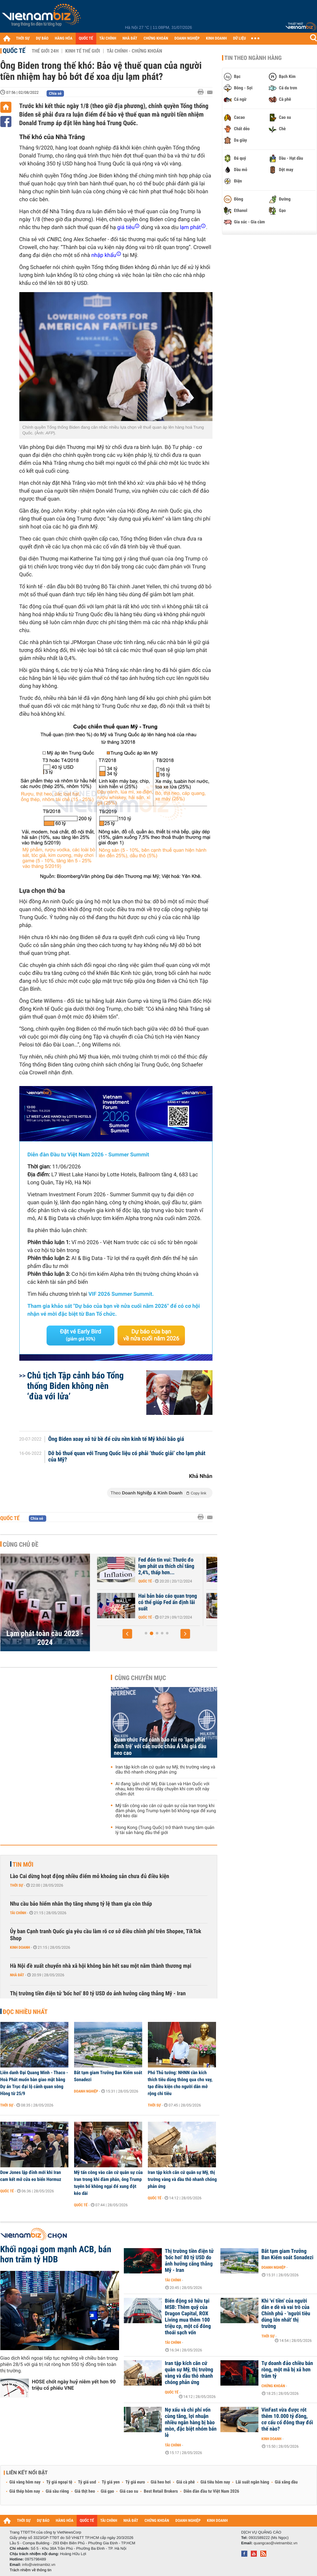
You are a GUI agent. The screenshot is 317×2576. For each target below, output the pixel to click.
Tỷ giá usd (87, 2482)
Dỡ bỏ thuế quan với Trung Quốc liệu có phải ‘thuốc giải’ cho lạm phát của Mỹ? (127, 1456)
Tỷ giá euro (135, 2482)
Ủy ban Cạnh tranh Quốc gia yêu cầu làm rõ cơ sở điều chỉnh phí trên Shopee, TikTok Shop (105, 1935)
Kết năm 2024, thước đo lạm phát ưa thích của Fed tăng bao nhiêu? (146, 1566)
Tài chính (18, 1913)
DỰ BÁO (42, 38)
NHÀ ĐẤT (130, 38)
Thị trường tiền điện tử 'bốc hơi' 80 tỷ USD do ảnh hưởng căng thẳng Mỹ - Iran (98, 1993)
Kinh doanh (20, 1947)
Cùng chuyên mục (140, 1678)
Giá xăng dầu (286, 2482)
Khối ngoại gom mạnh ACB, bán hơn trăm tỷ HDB (55, 2254)
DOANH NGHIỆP (187, 38)
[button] (127, 1634)
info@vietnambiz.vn (38, 2564)
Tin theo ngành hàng (253, 57)
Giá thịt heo (85, 2491)
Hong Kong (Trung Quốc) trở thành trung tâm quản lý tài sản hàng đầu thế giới (165, 1830)
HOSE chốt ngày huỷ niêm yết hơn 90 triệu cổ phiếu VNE (74, 2385)
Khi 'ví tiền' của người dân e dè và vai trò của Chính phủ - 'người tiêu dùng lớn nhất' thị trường (286, 2314)
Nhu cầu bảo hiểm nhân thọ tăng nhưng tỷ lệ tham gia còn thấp (81, 1904)
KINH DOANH (216, 38)
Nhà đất (17, 1975)
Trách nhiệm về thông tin (31, 2570)
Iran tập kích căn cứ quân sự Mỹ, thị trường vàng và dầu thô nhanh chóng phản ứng (165, 1770)
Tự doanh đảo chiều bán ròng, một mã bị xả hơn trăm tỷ (287, 2369)
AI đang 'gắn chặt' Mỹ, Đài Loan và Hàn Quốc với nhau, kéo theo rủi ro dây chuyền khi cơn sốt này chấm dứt (163, 1789)
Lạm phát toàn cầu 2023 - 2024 (45, 1638)
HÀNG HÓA (64, 38)
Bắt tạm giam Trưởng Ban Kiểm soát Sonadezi (108, 2076)
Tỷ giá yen (111, 2482)
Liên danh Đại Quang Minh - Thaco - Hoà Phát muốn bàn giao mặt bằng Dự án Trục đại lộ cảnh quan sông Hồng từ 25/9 (34, 2083)
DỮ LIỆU (239, 38)
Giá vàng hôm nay (25, 2482)
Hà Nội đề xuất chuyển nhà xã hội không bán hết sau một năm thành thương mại (101, 1966)
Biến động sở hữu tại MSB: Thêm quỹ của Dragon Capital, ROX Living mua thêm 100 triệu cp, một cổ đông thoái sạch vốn (188, 2317)
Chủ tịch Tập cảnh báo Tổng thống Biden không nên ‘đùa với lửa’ (75, 1386)
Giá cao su (129, 2491)
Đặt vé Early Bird (80, 1335)
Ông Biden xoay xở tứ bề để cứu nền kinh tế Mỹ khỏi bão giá (116, 1439)
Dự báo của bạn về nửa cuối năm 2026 (151, 1335)
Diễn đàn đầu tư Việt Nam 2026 (211, 2491)
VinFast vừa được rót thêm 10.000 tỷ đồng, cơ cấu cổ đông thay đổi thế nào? (287, 2419)
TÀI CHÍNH (107, 38)
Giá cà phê (185, 2482)
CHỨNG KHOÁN (155, 38)
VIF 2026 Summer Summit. (121, 1294)
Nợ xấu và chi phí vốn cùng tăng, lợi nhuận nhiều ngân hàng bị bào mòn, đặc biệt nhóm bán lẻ (191, 2423)
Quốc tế (14, 50)
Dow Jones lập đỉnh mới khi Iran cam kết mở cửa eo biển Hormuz (30, 2176)
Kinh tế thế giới (82, 51)
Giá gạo (107, 2491)
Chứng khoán (273, 2386)
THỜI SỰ (23, 38)
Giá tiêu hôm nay (215, 2482)
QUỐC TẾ (86, 38)
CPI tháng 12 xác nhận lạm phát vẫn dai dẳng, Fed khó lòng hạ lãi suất (145, 1602)
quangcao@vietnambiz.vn (275, 2543)
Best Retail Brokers (161, 2491)
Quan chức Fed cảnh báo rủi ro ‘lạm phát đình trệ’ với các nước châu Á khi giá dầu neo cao (160, 1746)
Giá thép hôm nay (25, 2491)
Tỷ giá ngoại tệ (59, 2482)
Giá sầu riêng (57, 2491)
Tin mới (23, 1864)
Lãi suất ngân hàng (252, 2482)
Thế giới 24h (45, 51)
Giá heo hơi (161, 2482)
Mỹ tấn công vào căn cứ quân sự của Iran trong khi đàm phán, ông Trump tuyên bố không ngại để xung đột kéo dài (166, 1811)
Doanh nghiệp (86, 2091)
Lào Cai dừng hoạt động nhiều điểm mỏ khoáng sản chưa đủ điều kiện (89, 1876)
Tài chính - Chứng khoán (134, 51)
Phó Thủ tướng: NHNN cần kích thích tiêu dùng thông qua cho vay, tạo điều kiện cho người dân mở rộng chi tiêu (180, 2083)
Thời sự (16, 1885)
